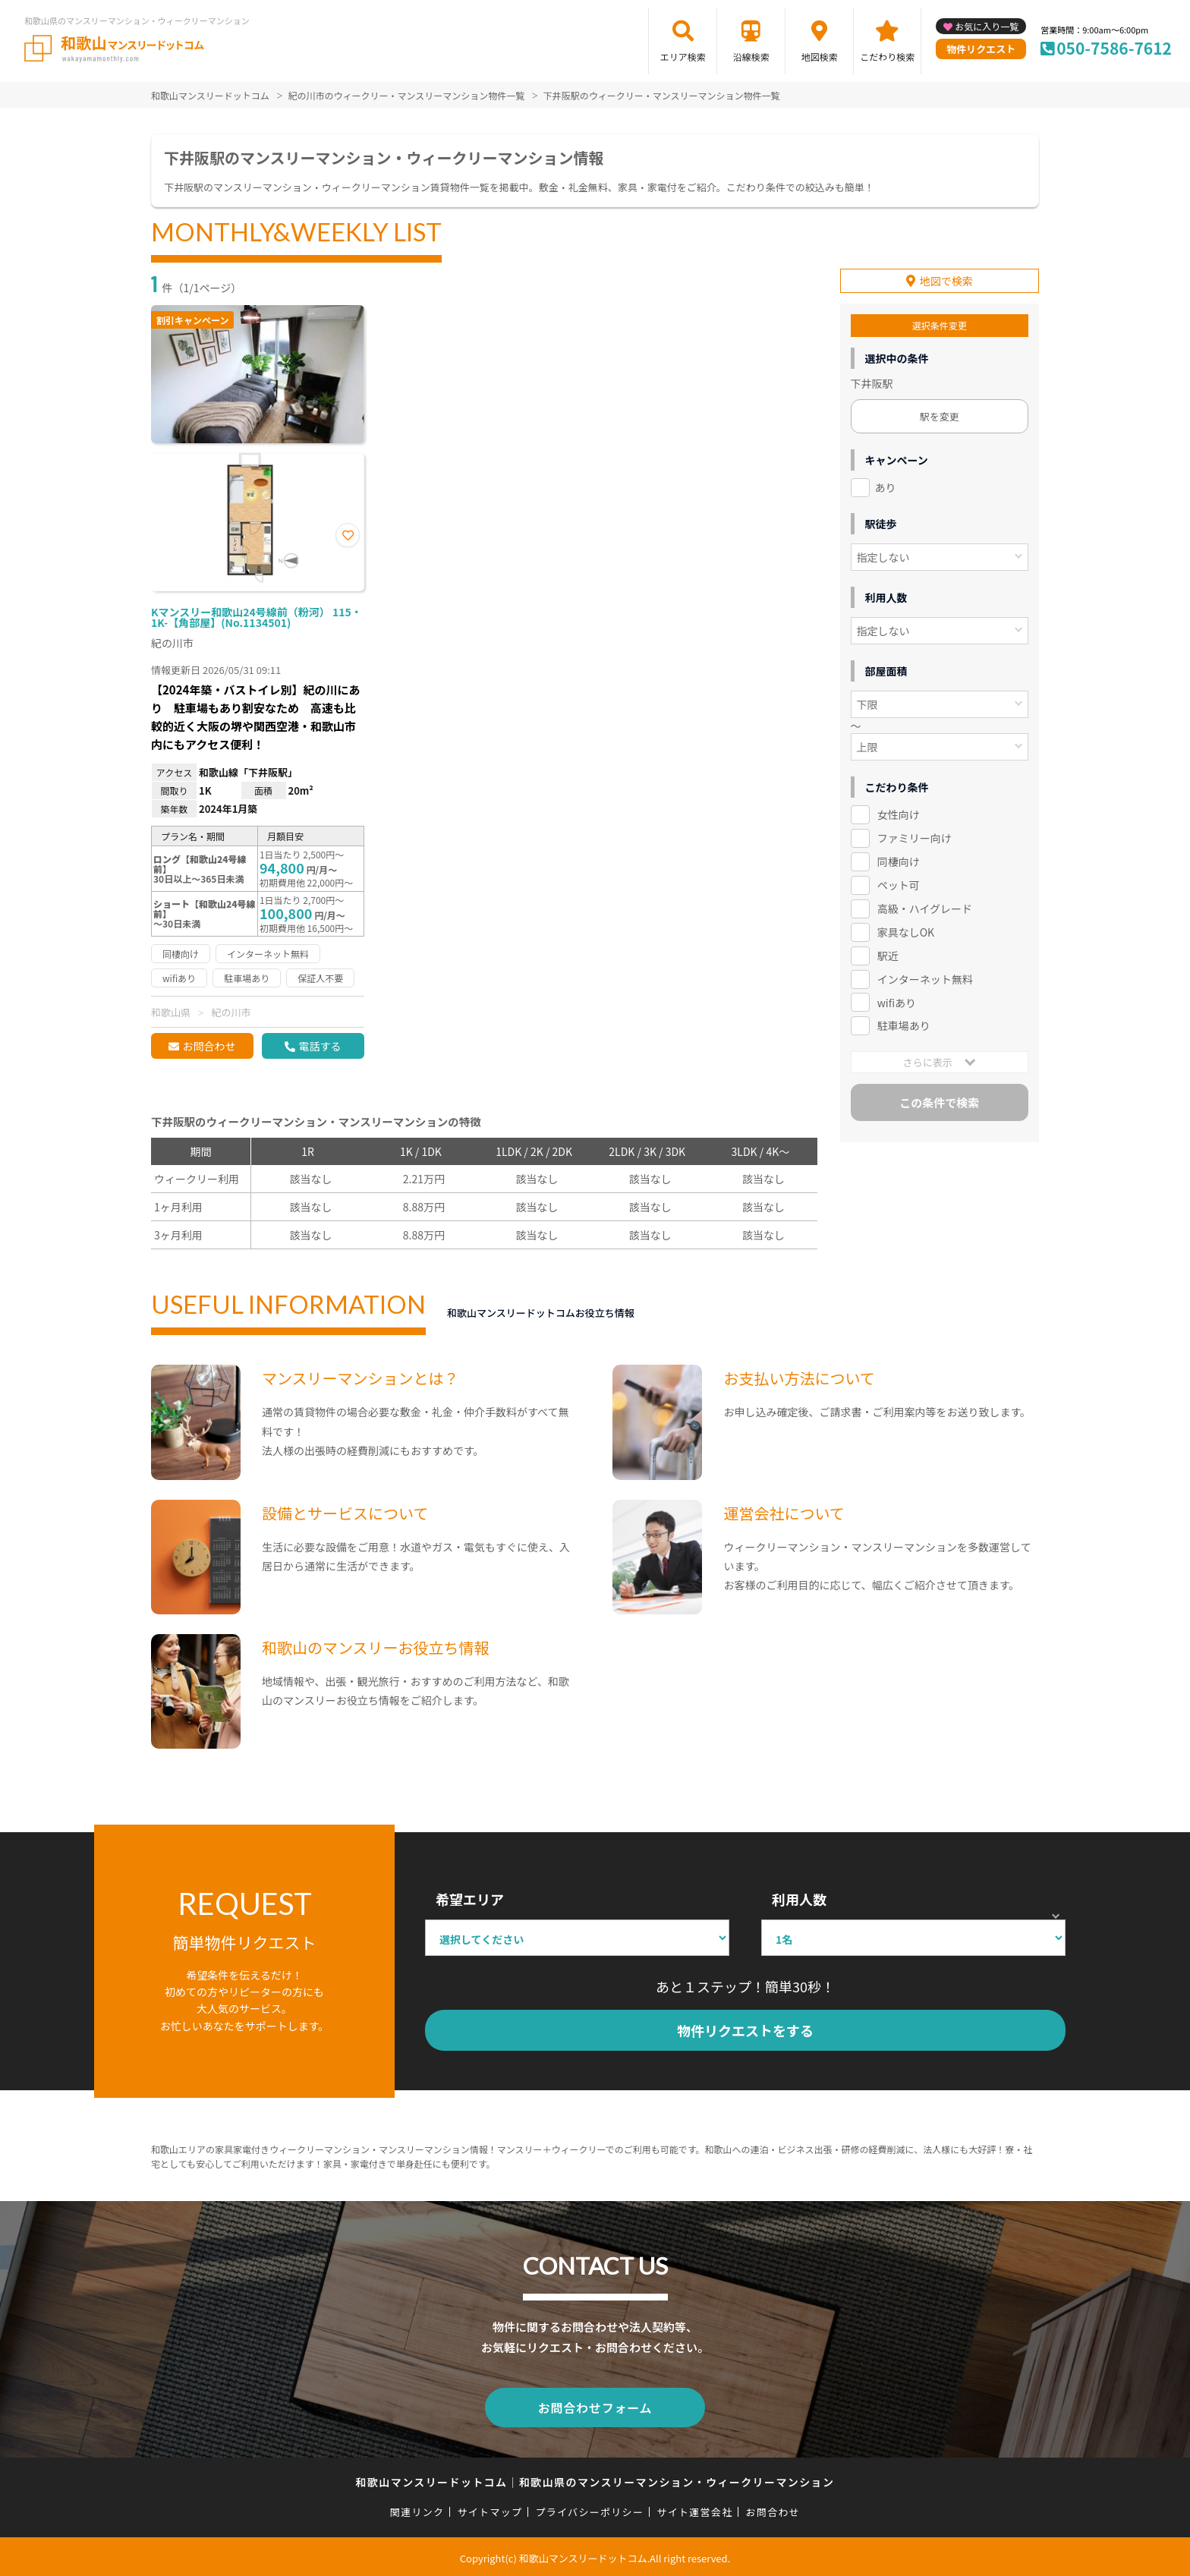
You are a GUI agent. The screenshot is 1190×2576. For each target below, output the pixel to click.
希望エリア (470, 1899)
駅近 (888, 949)
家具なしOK (905, 926)
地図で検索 (946, 274)
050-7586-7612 (1114, 47)
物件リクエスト (980, 49)
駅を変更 (939, 410)
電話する (319, 1045)
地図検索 (819, 56)
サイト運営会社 (694, 2509)
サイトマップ (490, 2509)
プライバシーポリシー (589, 2509)
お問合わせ (208, 1045)
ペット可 (898, 878)
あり (885, 481)
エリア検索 (683, 56)
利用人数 (799, 1899)
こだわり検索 (887, 56)
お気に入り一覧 (986, 26)
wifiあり (896, 995)
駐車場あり (903, 1019)
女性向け (898, 808)
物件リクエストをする (745, 2030)
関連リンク (417, 2509)
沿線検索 (751, 56)
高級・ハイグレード (924, 902)
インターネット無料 (925, 973)
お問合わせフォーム (595, 2406)
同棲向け (898, 855)
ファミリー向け (914, 831)
